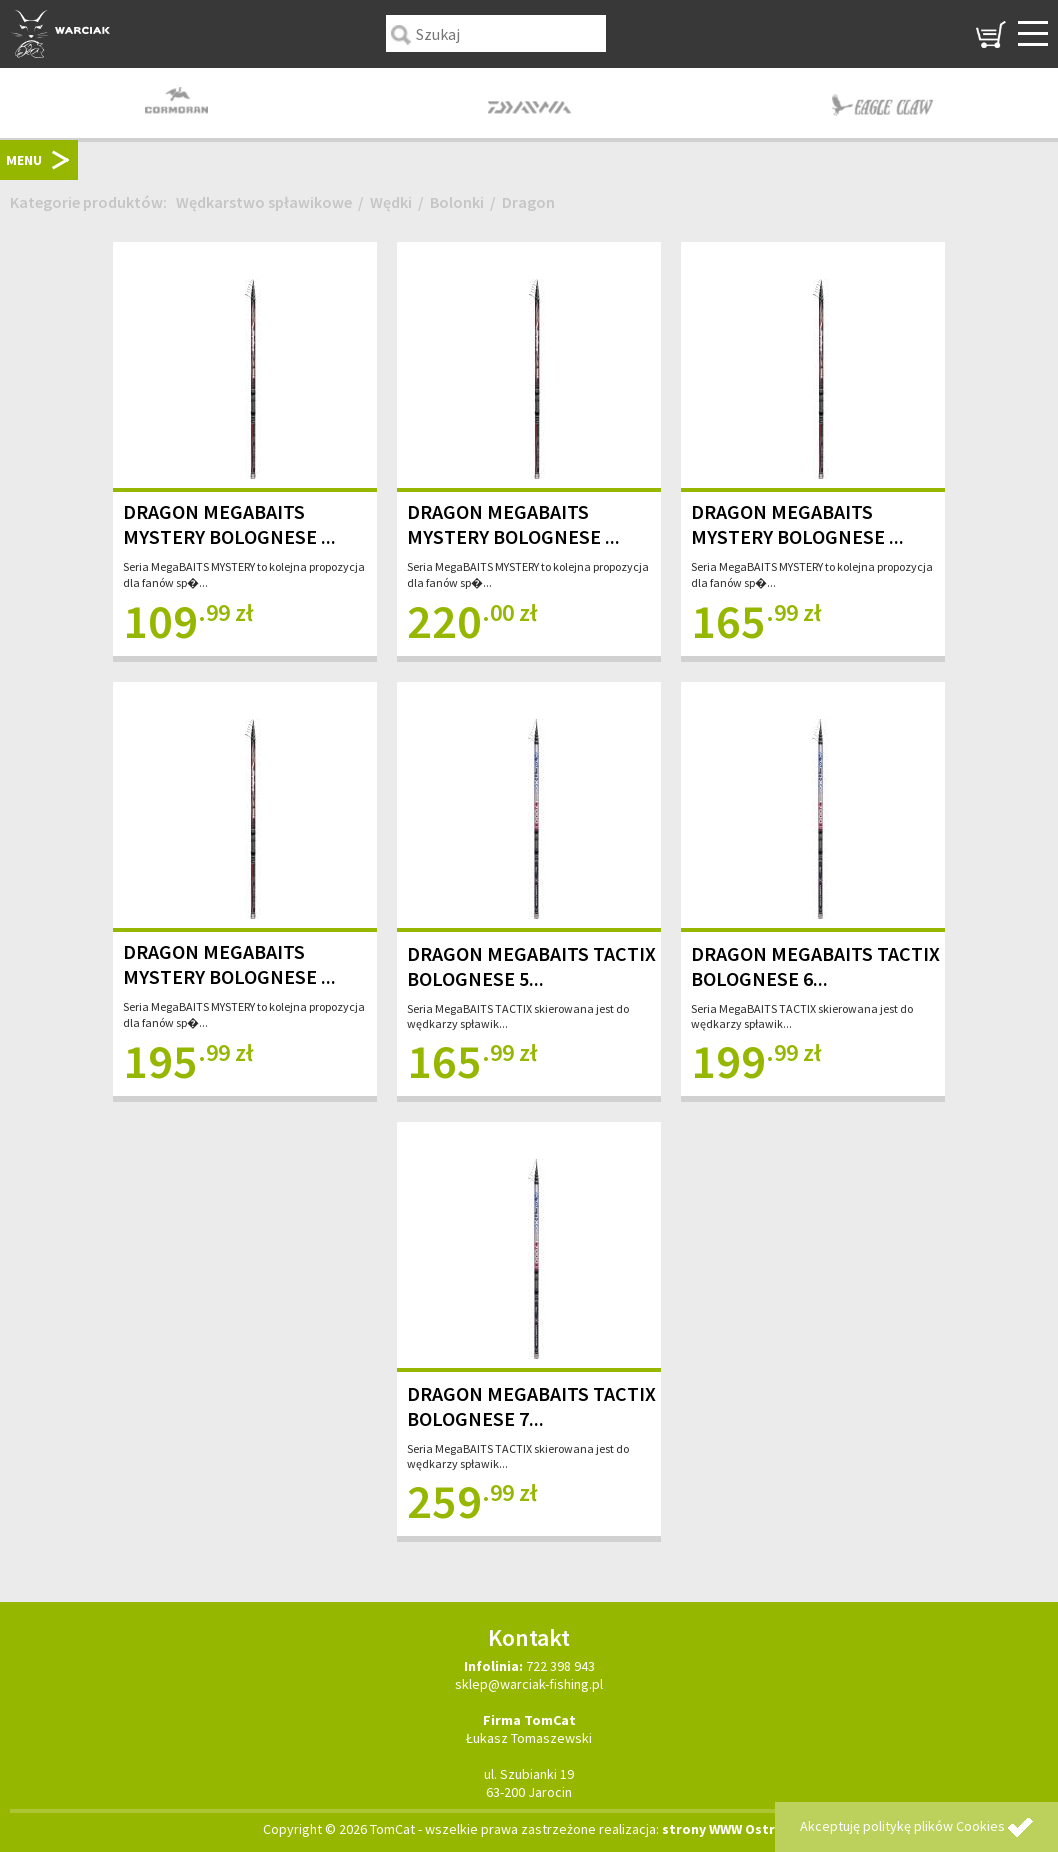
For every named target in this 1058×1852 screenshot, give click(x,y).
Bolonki (457, 202)
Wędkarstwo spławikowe (264, 202)
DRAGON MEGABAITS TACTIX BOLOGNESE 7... (531, 1406)
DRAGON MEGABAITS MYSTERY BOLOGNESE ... (229, 524)
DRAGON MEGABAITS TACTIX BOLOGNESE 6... (815, 966)
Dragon (528, 202)
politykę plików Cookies (934, 1826)
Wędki (391, 202)
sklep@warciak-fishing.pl (529, 1684)
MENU (24, 160)
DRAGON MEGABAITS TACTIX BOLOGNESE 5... (531, 966)
